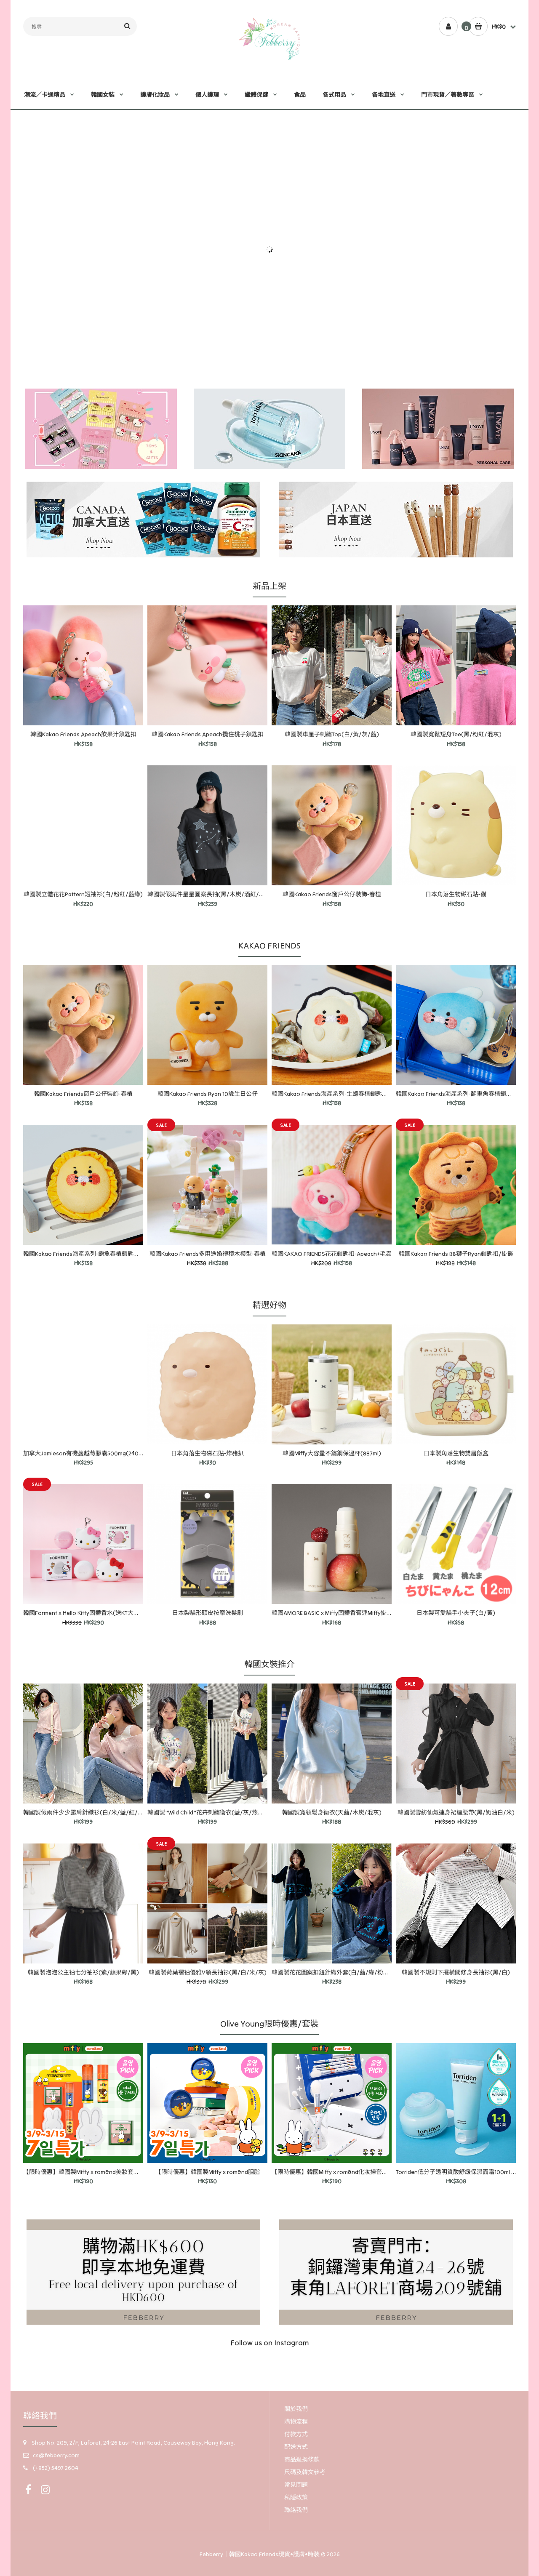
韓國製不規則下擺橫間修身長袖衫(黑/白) (456, 1972)
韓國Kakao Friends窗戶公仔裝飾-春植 (332, 894)
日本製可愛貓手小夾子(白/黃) (455, 1613)
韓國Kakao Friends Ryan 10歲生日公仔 (207, 1094)
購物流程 (296, 2421)
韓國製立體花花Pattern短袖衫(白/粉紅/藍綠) (83, 894)
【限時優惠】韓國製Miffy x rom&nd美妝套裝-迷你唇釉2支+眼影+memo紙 (118, 2172)
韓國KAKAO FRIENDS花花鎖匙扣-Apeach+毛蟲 (332, 1253)
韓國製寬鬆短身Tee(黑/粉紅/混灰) (456, 734)
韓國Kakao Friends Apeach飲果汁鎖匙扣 (83, 734)
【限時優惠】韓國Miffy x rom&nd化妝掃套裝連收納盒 (341, 2172)
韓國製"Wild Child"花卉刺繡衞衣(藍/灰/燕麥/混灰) (214, 1812)
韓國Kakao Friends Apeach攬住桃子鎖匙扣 (208, 734)
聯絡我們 (296, 2510)
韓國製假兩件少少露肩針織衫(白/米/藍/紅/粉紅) (87, 1812)
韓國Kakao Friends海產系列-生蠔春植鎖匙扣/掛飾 (337, 1094)
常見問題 (296, 2484)
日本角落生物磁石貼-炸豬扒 (207, 1453)
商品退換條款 (302, 2459)
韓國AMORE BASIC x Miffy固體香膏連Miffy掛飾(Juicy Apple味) (352, 1613)
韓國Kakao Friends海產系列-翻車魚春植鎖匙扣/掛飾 (464, 1094)
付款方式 (296, 2434)
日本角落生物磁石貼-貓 (455, 894)
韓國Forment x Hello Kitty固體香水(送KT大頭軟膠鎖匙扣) (97, 1613)
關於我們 (296, 2409)
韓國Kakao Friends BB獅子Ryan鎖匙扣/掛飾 (456, 1253)
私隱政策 (296, 2497)
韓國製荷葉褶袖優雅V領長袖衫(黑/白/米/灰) (208, 1972)
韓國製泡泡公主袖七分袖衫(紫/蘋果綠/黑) (83, 1972)
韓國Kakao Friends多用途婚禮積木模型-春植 (207, 1253)
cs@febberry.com (56, 2455)
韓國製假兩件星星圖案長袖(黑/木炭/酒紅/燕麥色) (213, 894)
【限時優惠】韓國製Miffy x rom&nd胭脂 (207, 2172)
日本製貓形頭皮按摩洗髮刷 (207, 1613)
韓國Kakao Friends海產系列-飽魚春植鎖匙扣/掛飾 (88, 1253)
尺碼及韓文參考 (305, 2472)
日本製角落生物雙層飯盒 (456, 1453)
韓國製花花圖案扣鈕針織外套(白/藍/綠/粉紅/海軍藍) (342, 1972)
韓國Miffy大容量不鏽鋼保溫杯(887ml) (332, 1453)
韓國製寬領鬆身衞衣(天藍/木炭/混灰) (332, 1812)
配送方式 (296, 2447)
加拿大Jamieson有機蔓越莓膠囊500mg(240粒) (85, 1453)
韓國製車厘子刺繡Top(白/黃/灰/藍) (332, 734)
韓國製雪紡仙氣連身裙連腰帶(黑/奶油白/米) (456, 1812)
